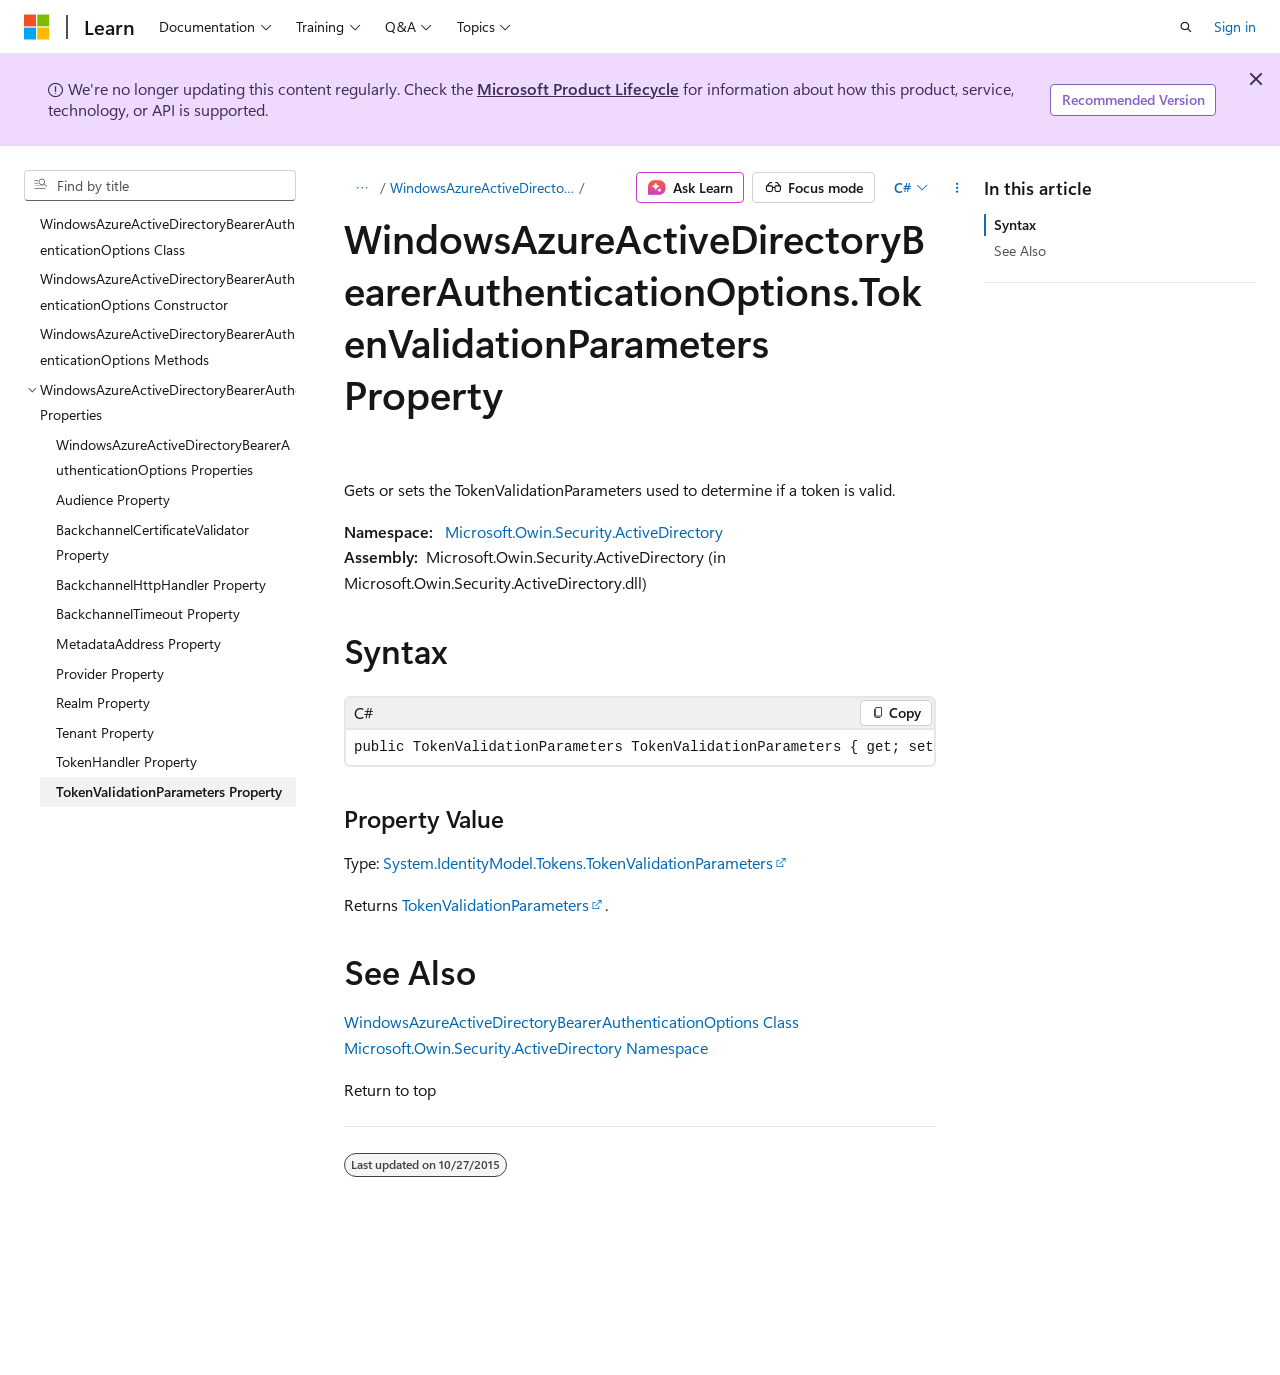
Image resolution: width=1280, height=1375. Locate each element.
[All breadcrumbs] (361, 188)
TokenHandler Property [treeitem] (126, 761)
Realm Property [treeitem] (103, 702)
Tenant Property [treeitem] (105, 732)
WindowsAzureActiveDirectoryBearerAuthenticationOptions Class (571, 1021)
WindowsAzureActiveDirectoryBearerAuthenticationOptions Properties (483, 187)
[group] (640, 747)
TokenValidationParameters (495, 904)
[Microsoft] (37, 27)
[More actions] (957, 188)
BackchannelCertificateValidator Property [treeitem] (152, 542)
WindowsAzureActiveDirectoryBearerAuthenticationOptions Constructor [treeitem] (167, 291)
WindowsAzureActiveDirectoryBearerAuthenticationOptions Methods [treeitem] (167, 346)
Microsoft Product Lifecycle (578, 88)
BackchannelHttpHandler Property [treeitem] (161, 584)
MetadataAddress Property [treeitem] (138, 643)
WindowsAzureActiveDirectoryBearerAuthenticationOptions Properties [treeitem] (173, 457)
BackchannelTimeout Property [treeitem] (148, 613)
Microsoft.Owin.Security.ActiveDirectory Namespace (526, 1047)
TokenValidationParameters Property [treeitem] (169, 791)
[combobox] (160, 186)
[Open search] (1186, 27)
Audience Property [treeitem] (113, 499)
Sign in (1235, 26)
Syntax (1015, 224)
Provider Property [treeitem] (110, 673)
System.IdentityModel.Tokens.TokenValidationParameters (578, 862)
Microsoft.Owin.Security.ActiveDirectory (584, 531)
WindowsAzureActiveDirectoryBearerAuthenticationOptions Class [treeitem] (167, 236)
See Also (1020, 250)
